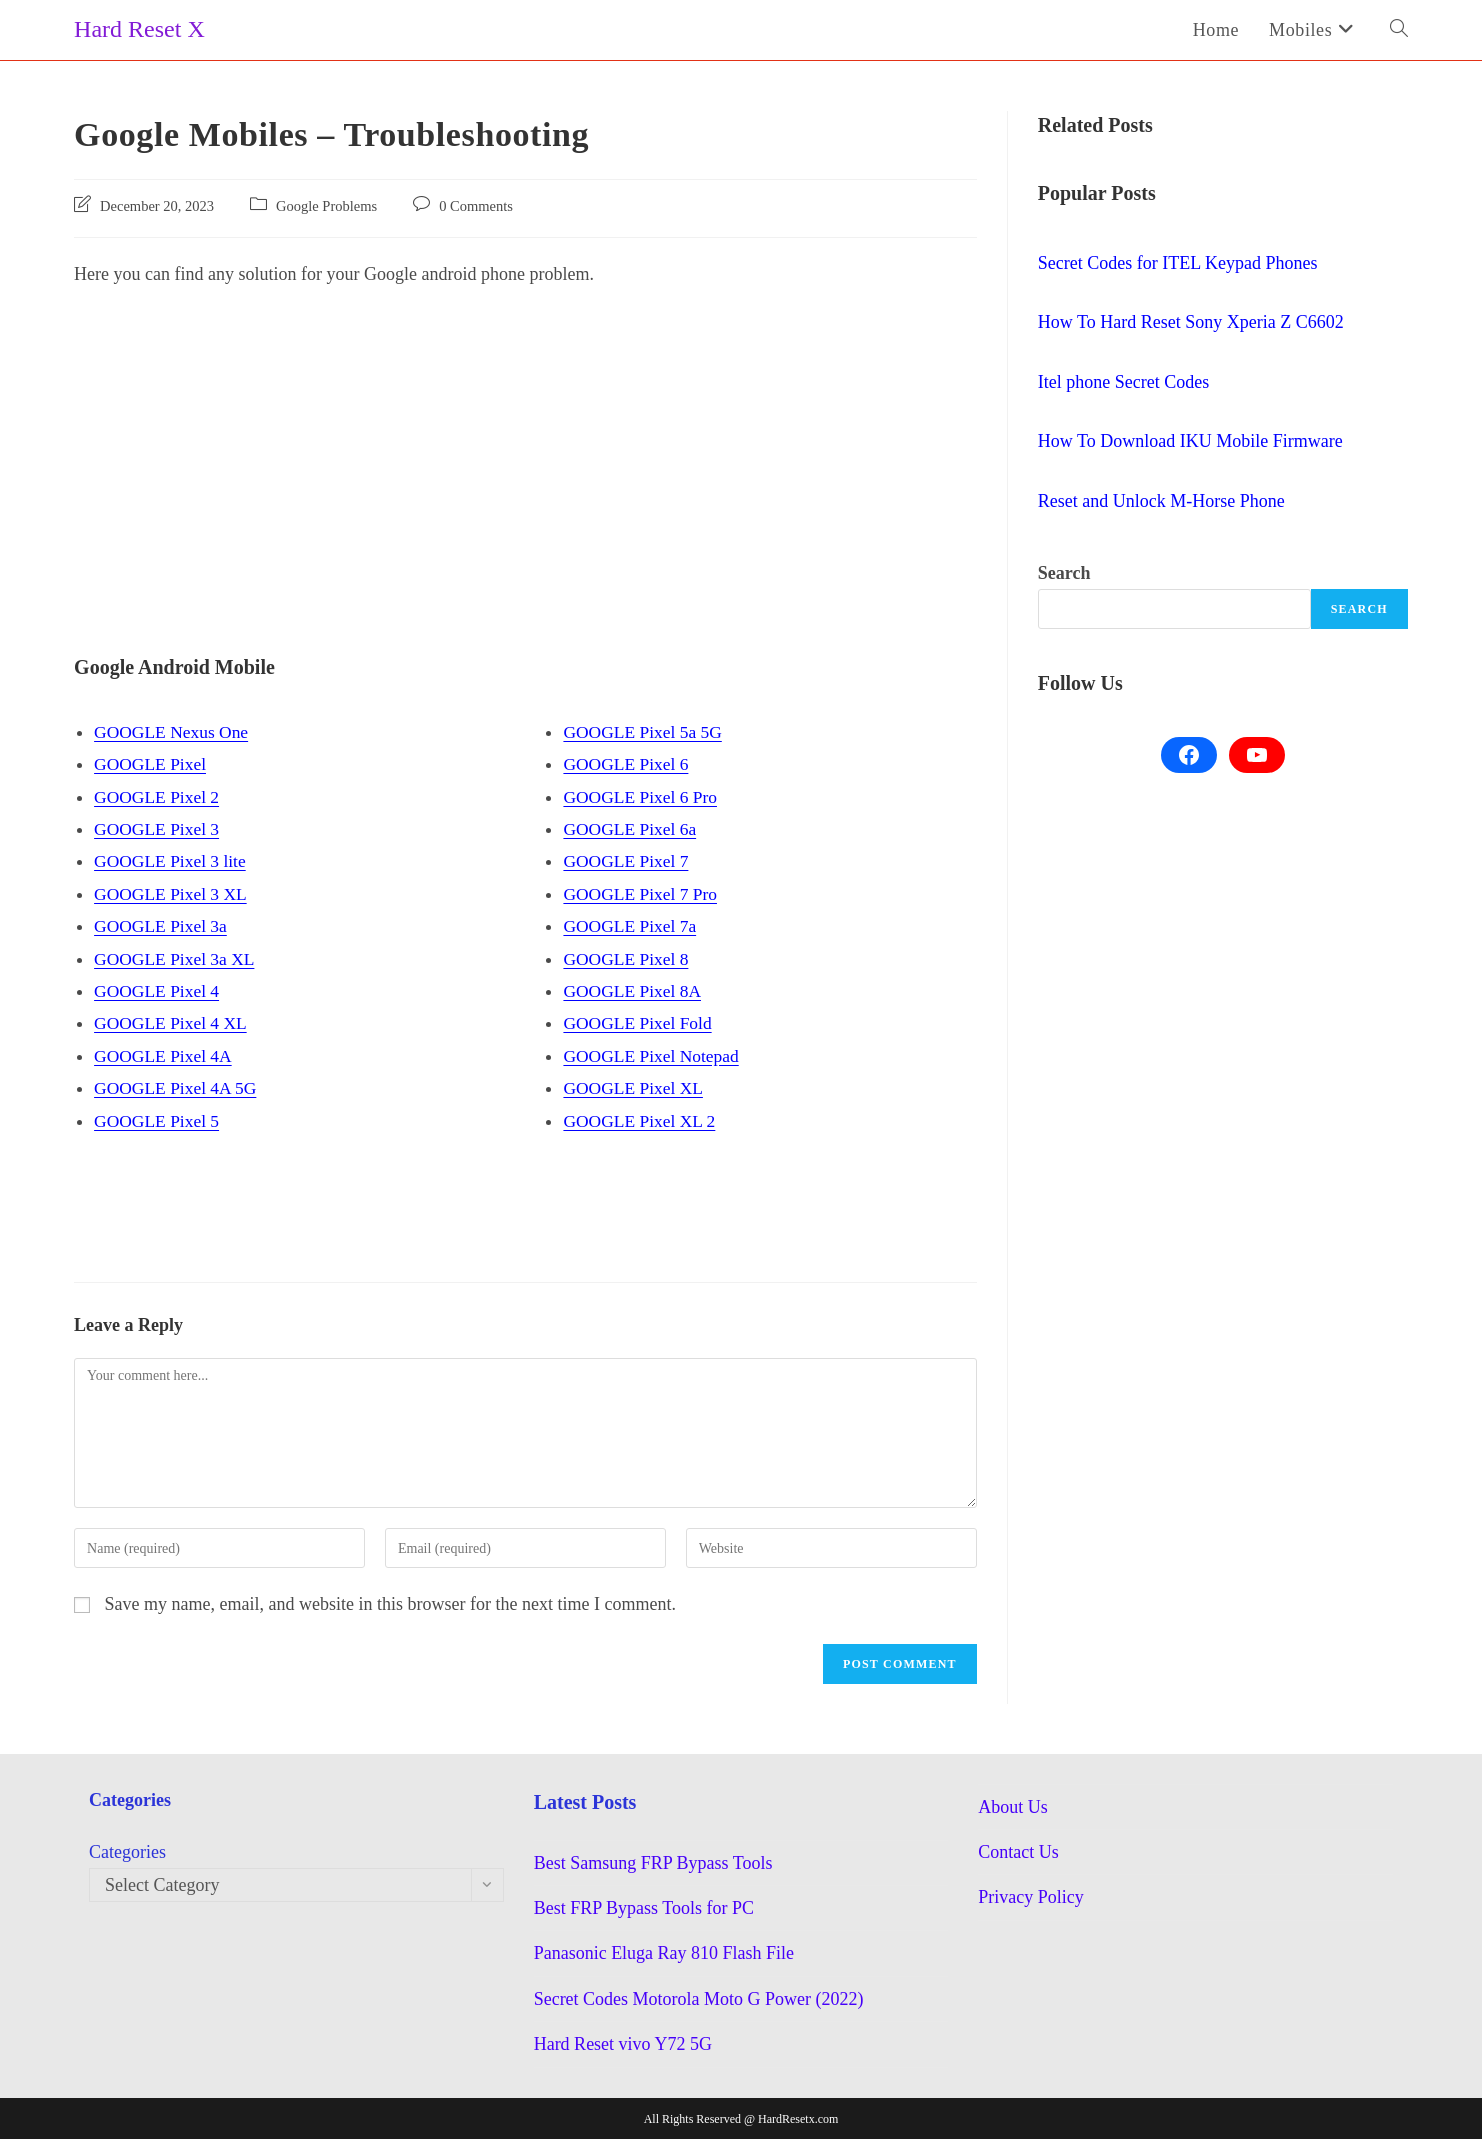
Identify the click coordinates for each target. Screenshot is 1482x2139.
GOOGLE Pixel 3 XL (172, 894)
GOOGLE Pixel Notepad (653, 1056)
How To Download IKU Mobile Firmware (1190, 441)
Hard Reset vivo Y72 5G (623, 2044)
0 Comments (476, 206)
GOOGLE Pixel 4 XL (172, 1023)
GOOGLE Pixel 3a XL (176, 958)
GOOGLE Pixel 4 (158, 991)
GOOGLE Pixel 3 (158, 829)
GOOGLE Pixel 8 (627, 958)
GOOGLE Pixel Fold (639, 1023)
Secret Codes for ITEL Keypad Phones (1178, 263)
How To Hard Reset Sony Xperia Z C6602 (1191, 322)
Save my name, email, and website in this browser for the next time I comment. (390, 1604)
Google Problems (326, 206)
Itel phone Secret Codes (1123, 382)
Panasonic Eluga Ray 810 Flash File (664, 1953)
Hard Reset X (139, 29)
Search (1064, 573)
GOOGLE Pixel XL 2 (641, 1120)
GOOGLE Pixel (152, 764)
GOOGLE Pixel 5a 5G (644, 732)
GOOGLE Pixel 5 (158, 1120)
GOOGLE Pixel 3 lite (172, 861)
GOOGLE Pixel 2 (158, 797)
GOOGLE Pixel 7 (627, 861)
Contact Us (1018, 1852)
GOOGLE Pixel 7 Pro (642, 894)
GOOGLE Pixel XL (635, 1088)
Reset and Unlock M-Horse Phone (1161, 501)
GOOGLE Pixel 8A (634, 991)
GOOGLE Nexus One (173, 732)
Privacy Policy (1031, 1897)
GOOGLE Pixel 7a (631, 926)
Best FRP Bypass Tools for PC (644, 1908)
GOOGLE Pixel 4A (165, 1056)
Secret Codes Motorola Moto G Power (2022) (699, 1999)
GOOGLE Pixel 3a (162, 926)
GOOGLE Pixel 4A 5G (178, 1088)
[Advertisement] (525, 451)
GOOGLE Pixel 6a (631, 829)
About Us (1013, 1806)
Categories (127, 1852)
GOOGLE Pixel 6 (627, 764)
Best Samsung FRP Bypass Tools (653, 1862)
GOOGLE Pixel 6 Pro (642, 797)
